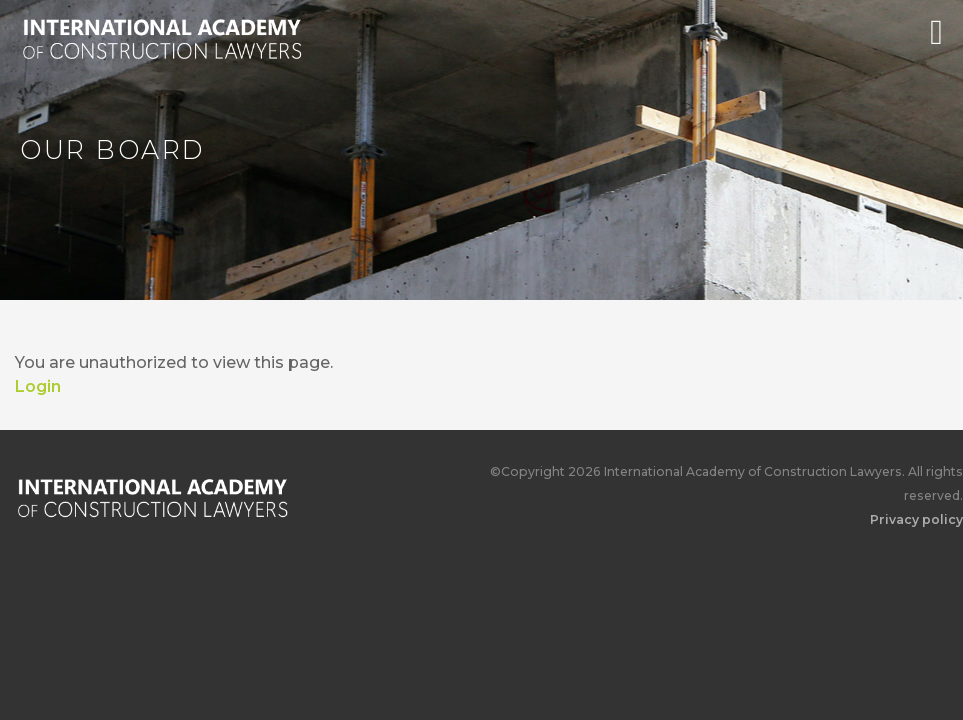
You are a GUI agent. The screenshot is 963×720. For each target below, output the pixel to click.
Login (38, 386)
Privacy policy (916, 519)
